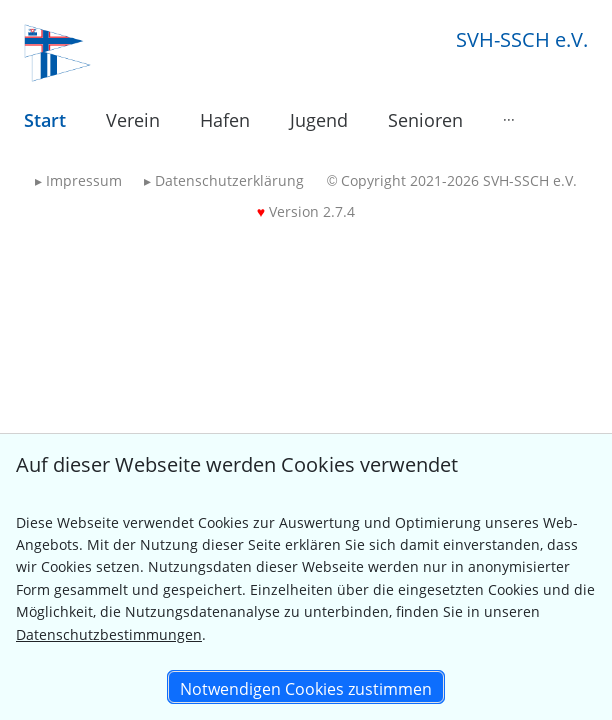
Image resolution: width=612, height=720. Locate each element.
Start (45, 120)
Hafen (225, 120)
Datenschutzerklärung (224, 180)
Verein (133, 120)
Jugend (319, 120)
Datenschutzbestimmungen (109, 634)
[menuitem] (45, 121)
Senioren (425, 120)
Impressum (78, 180)
